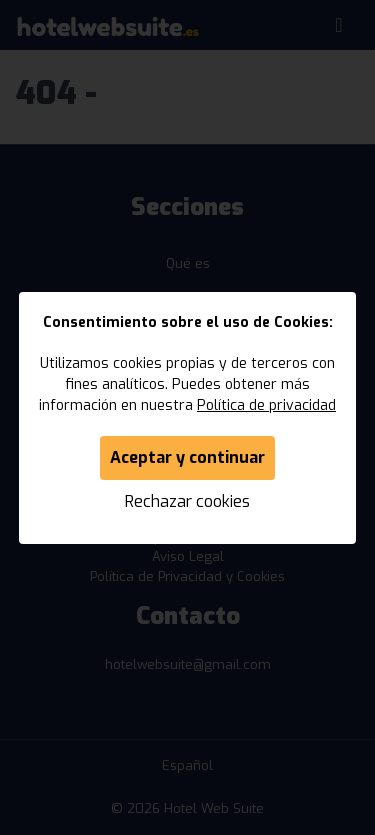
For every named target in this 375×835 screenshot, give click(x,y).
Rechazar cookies (187, 501)
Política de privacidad (266, 405)
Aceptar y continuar (187, 457)
